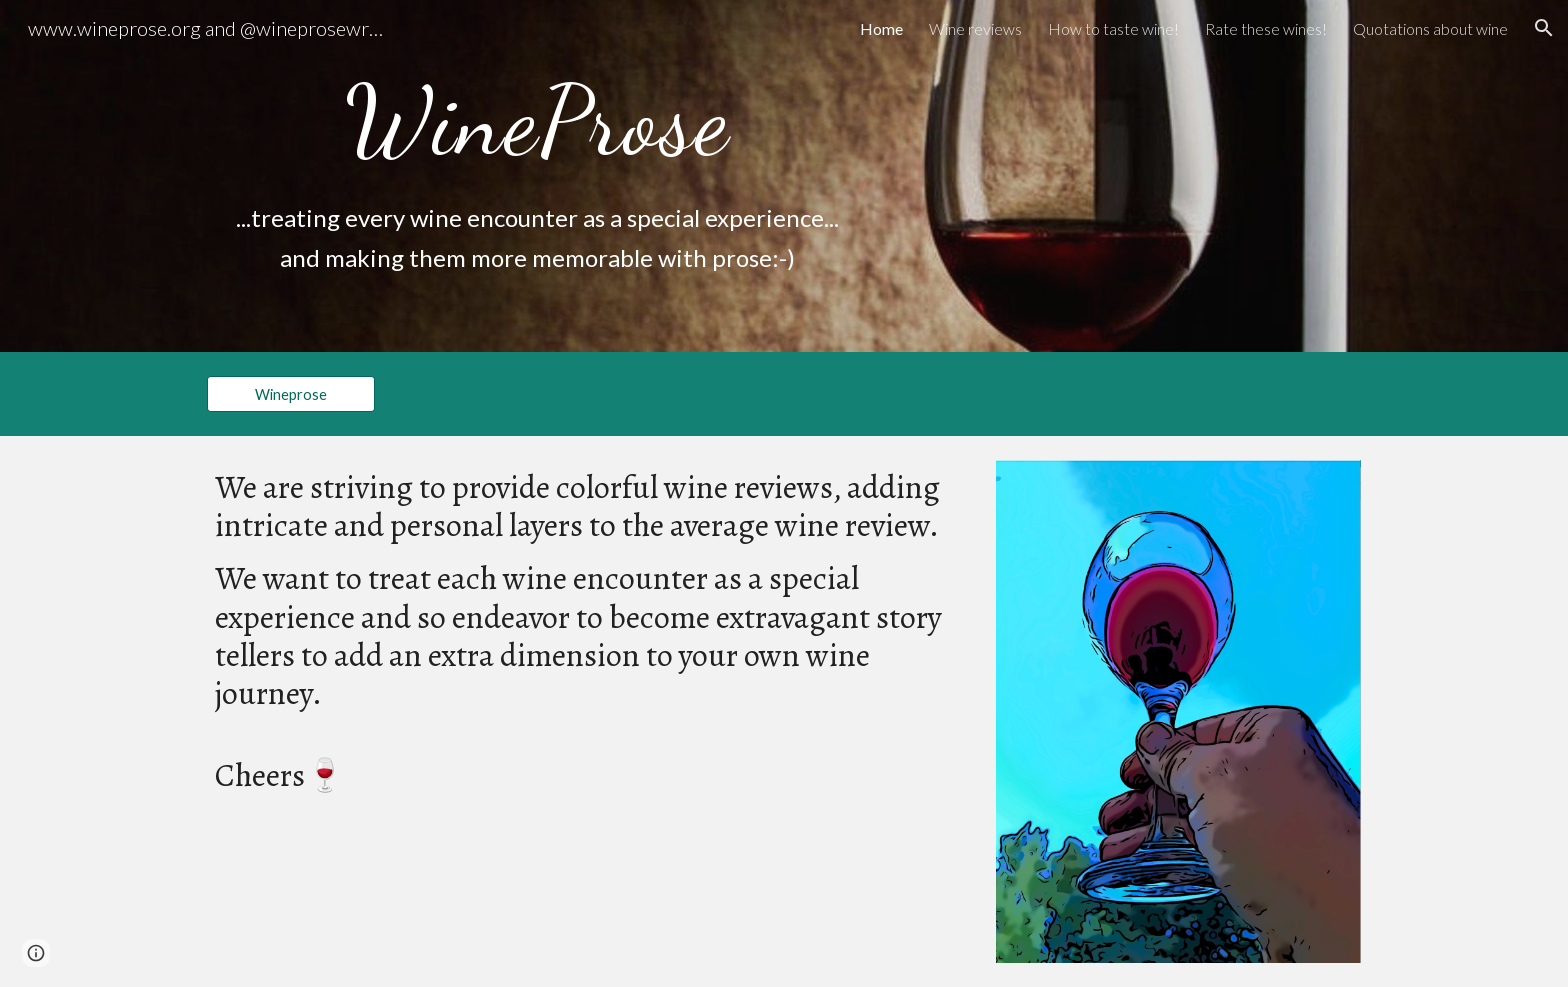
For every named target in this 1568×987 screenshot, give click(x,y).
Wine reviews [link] (975, 28)
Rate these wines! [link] (1266, 28)
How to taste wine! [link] (1113, 28)
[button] (1544, 28)
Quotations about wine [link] (1430, 28)
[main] (537, 122)
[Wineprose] (291, 394)
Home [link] (881, 28)
